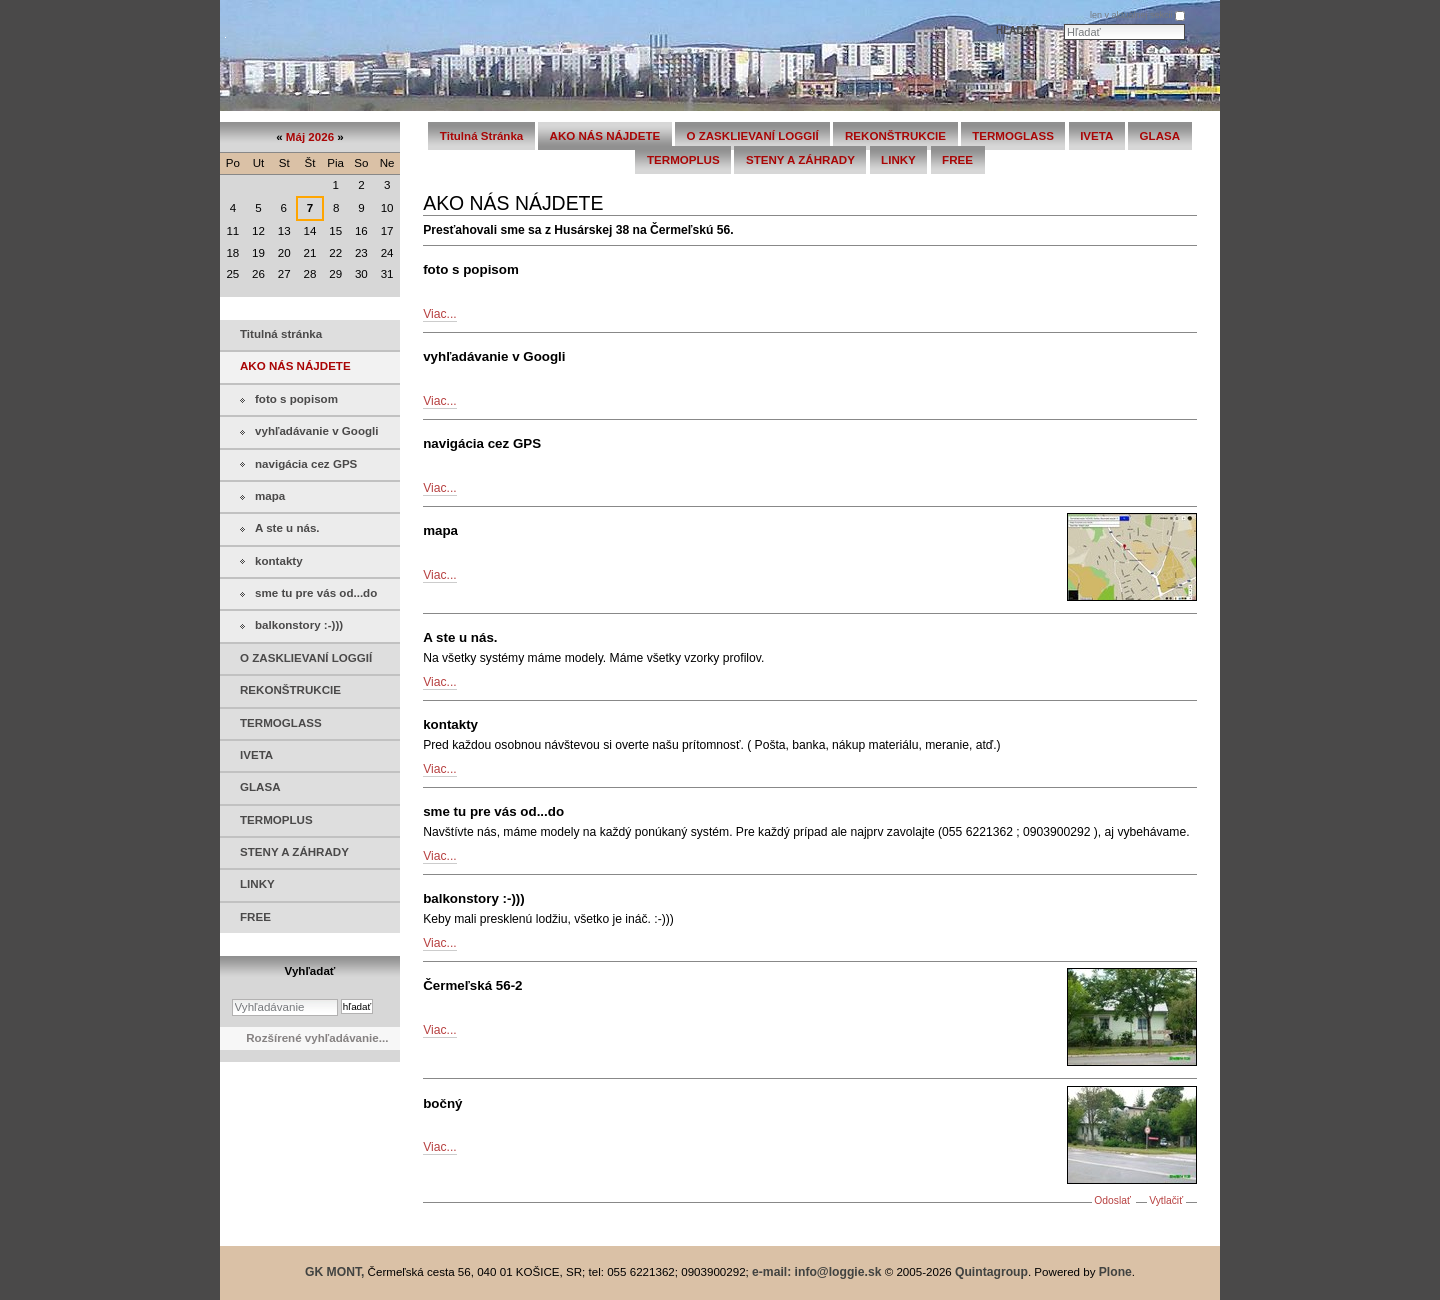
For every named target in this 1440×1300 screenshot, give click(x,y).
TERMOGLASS (1013, 136)
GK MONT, (334, 1272)
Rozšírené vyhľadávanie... (317, 1038)
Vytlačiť (1166, 1200)
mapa (440, 530)
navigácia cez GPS (482, 443)
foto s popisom (471, 269)
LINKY (898, 160)
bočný (442, 1103)
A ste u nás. (460, 637)
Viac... (439, 314)
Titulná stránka (481, 136)
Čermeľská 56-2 (472, 985)
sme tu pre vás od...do (493, 811)
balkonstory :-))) (474, 898)
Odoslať (1112, 1200)
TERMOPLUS (683, 160)
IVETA (1096, 136)
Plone (1115, 1272)
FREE (957, 160)
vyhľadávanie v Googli (494, 356)
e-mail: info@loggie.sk (816, 1272)
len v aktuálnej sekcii (1131, 15)
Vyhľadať (310, 971)
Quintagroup (991, 1272)
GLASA (1160, 136)
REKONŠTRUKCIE (895, 136)
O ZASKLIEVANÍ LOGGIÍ (752, 136)
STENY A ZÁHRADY (800, 160)
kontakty (450, 724)
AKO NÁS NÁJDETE (605, 136)
